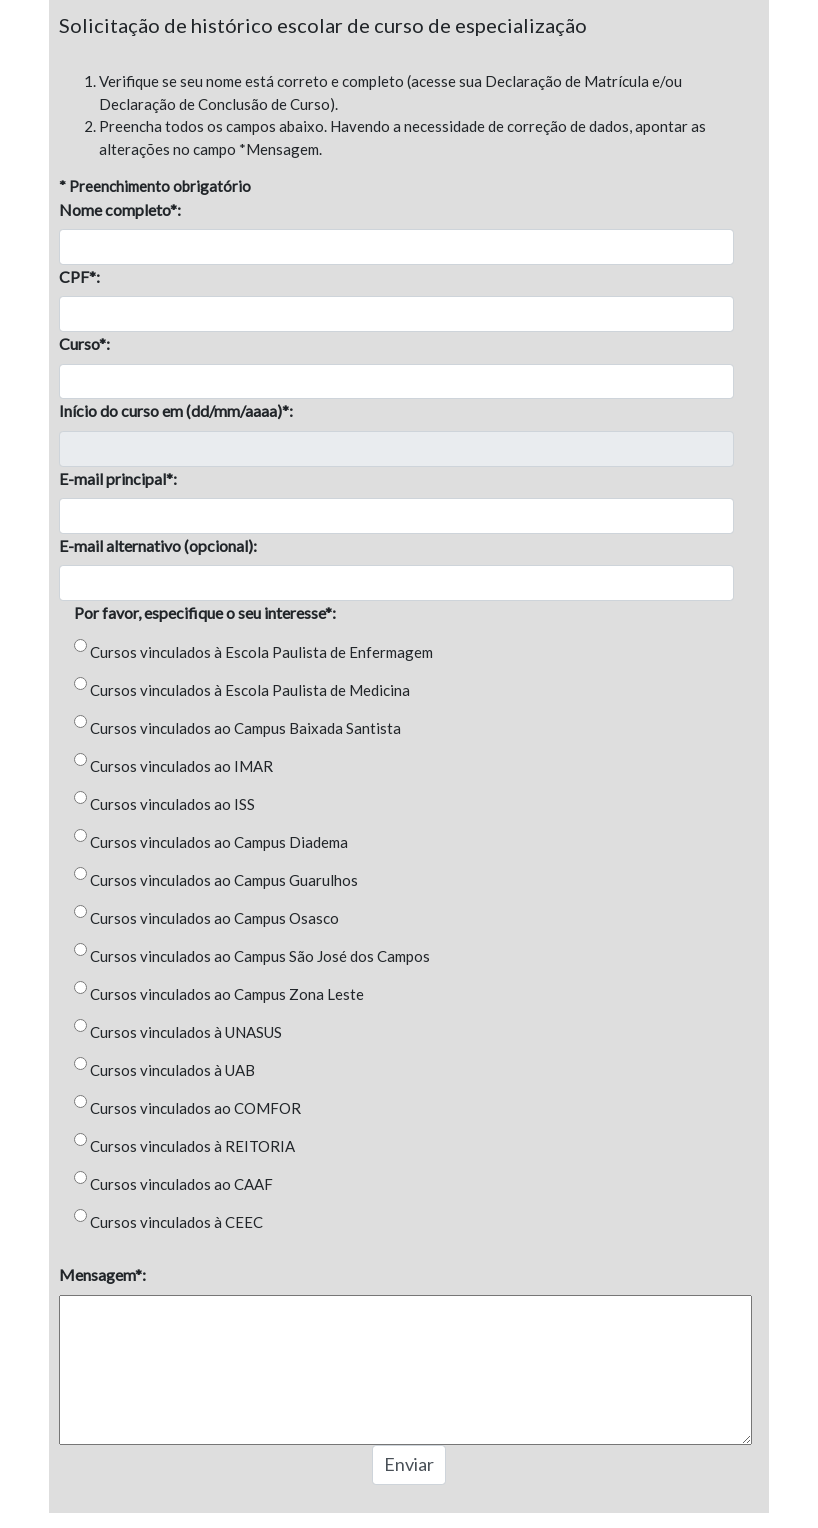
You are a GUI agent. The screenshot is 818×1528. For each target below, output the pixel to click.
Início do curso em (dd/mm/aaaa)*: (176, 410)
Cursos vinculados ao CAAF (181, 1184)
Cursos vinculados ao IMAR (181, 766)
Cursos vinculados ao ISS (172, 804)
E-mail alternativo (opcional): (158, 545)
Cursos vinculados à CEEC (176, 1222)
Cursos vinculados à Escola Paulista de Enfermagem (261, 652)
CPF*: (79, 276)
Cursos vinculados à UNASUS (186, 1032)
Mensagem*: (102, 1274)
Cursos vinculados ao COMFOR (195, 1108)
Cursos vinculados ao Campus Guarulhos (224, 880)
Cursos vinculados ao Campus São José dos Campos (260, 956)
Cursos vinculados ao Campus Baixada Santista (245, 728)
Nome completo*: (120, 209)
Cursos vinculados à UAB (172, 1070)
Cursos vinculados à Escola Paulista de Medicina (250, 690)
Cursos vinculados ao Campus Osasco (214, 918)
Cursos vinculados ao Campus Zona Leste (227, 994)
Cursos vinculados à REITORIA (192, 1146)
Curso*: (84, 343)
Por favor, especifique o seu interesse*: (205, 612)
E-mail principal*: (118, 478)
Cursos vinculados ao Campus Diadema (219, 842)
